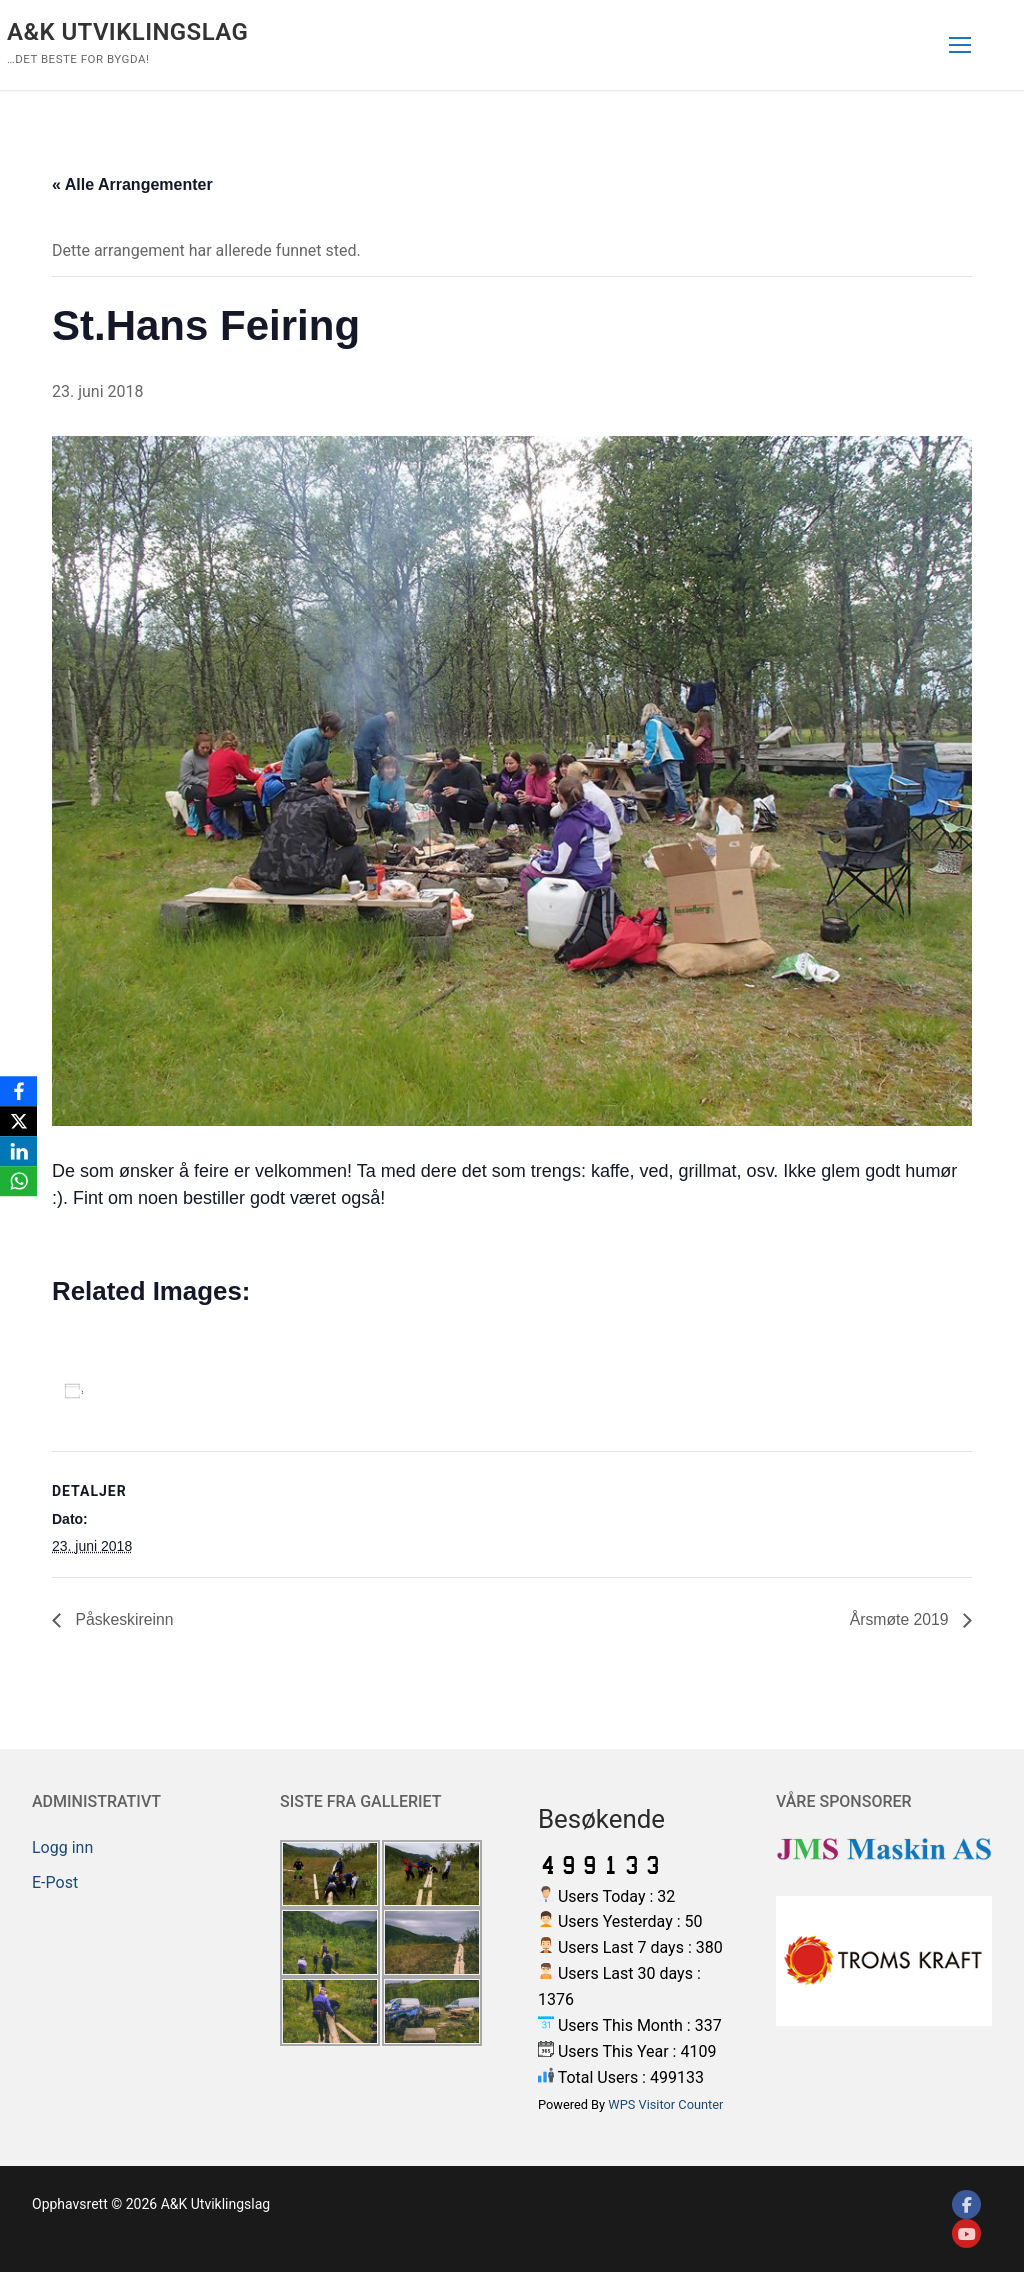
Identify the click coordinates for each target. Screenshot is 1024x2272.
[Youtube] (966, 2233)
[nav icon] (960, 45)
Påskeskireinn (123, 1619)
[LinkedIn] (19, 1151)
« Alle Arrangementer (132, 184)
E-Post (55, 1882)
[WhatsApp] (19, 1181)
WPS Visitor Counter (665, 2104)
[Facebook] (966, 2205)
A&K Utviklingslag (127, 32)
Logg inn (62, 1847)
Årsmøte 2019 (900, 1619)
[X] (19, 1121)
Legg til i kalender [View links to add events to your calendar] (175, 1391)
